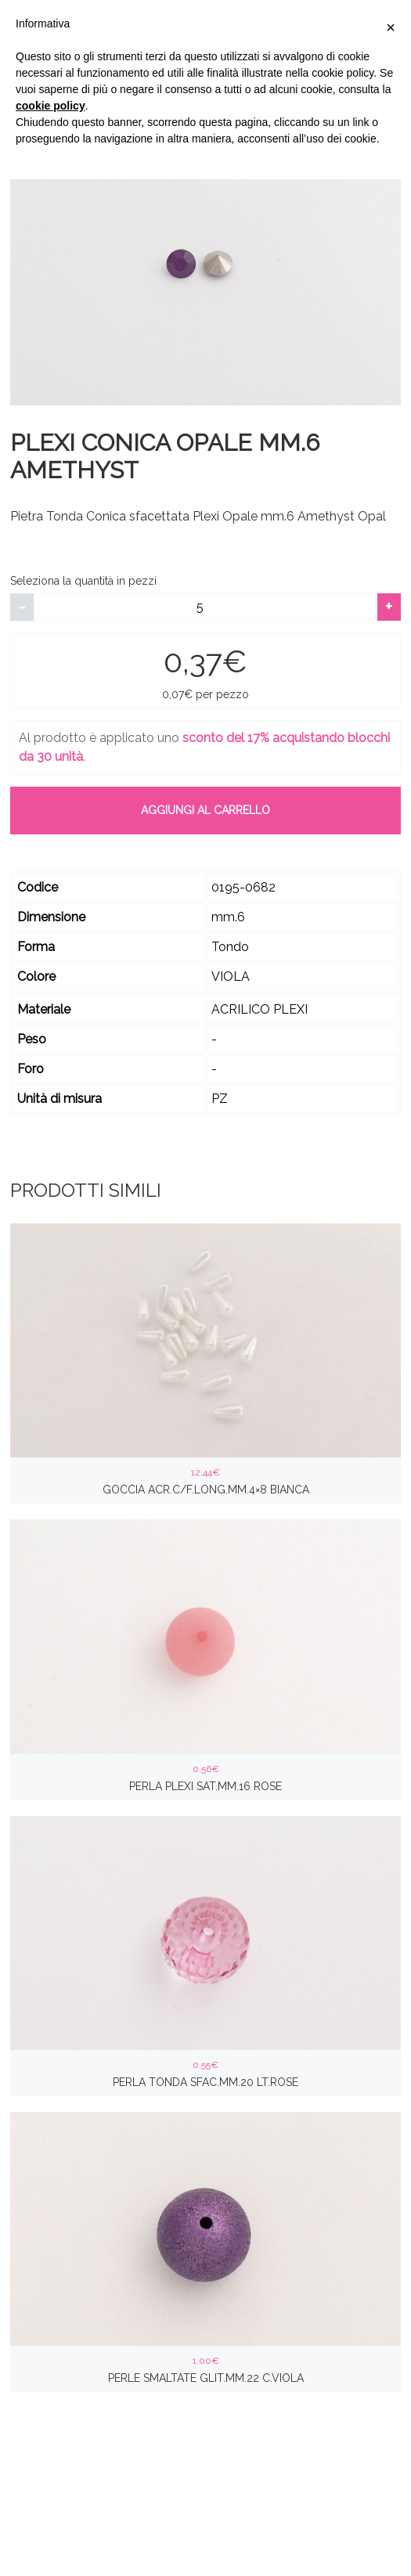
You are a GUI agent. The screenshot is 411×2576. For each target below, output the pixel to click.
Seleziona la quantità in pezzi (83, 581)
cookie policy (50, 105)
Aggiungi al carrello (205, 810)
